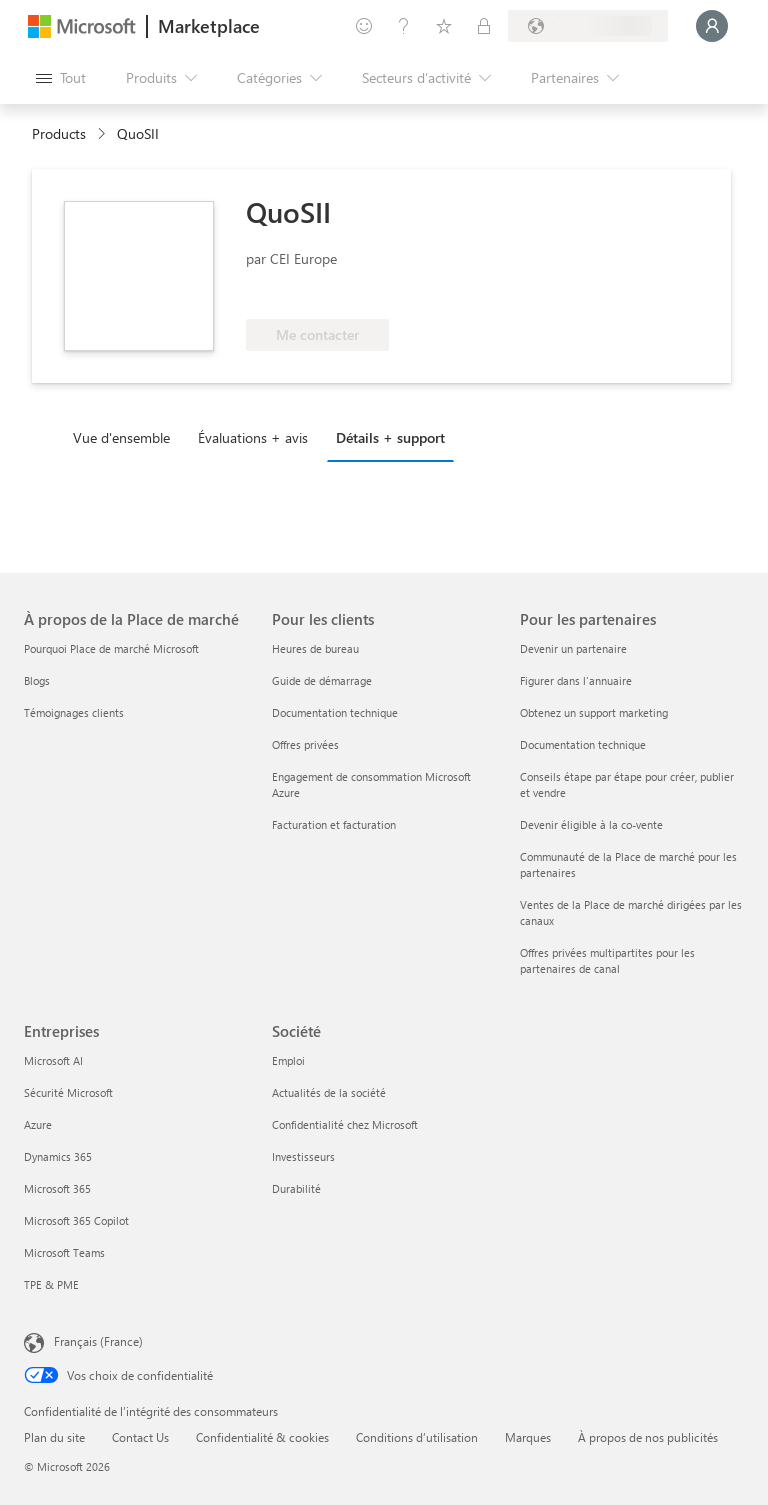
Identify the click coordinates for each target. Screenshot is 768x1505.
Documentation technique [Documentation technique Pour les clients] (335, 712)
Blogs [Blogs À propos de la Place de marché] (37, 680)
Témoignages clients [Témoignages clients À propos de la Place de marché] (74, 712)
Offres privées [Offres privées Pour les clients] (305, 744)
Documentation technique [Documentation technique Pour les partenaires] (583, 744)
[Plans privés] (484, 26)
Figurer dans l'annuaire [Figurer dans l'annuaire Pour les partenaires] (576, 680)
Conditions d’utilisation (417, 1437)
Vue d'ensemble (121, 437)
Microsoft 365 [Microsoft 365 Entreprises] (57, 1188)
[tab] (126, 437)
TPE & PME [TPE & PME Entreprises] (51, 1284)
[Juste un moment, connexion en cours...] (712, 26)
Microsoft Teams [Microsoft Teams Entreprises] (64, 1252)
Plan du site (54, 1437)
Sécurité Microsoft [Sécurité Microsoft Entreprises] (68, 1092)
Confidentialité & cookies (262, 1437)
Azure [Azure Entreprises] (38, 1124)
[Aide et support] (404, 26)
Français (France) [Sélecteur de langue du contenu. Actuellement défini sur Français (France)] (98, 1341)
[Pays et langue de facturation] (588, 26)
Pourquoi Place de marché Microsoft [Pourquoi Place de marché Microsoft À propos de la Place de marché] (111, 648)
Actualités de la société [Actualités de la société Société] (329, 1092)
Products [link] (59, 133)
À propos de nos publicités (648, 1437)
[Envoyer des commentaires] (364, 26)
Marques (528, 1437)
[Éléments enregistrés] (444, 26)
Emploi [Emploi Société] (288, 1060)
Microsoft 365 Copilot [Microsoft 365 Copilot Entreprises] (76, 1220)
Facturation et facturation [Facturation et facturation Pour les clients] (334, 824)
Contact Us (140, 1437)
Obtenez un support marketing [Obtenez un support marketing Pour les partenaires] (594, 712)
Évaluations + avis (253, 437)
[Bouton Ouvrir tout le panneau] (61, 78)
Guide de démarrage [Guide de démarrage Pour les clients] (322, 680)
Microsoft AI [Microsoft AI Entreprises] (53, 1060)
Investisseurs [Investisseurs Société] (303, 1156)
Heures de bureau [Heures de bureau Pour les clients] (315, 648)
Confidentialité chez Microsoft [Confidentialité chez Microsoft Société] (345, 1124)
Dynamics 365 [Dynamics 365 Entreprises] (58, 1156)
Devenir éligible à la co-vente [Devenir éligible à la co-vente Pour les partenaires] (591, 824)
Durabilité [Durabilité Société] (296, 1188)
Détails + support (390, 437)
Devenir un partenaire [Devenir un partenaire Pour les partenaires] (573, 648)
